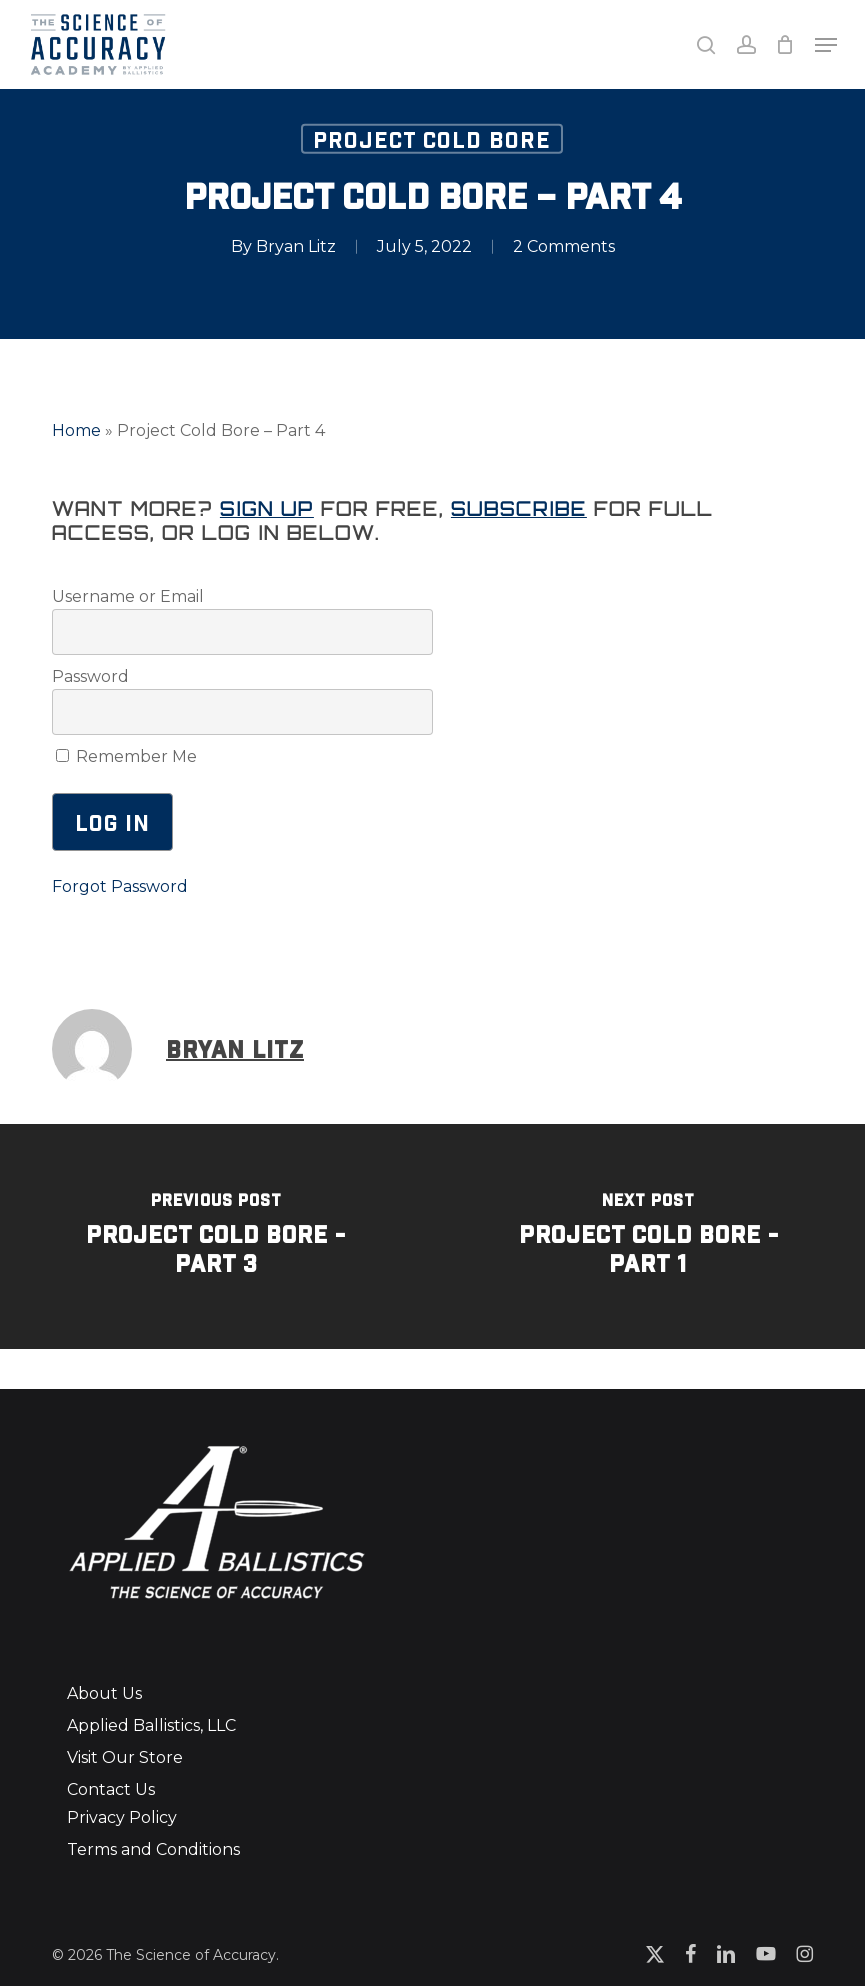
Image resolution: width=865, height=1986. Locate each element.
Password (90, 676)
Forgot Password (120, 886)
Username (93, 596)
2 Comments (564, 245)
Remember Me (126, 756)
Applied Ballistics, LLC (151, 1725)
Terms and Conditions (153, 1849)
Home (76, 430)
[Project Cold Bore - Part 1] (649, 1236)
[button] (826, 45)
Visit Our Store (125, 1757)
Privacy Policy (122, 1817)
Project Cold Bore (432, 138)
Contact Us (111, 1789)
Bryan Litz (296, 245)
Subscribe (519, 509)
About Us (104, 1693)
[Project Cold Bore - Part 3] (216, 1236)
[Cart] (785, 44)
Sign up (267, 509)
